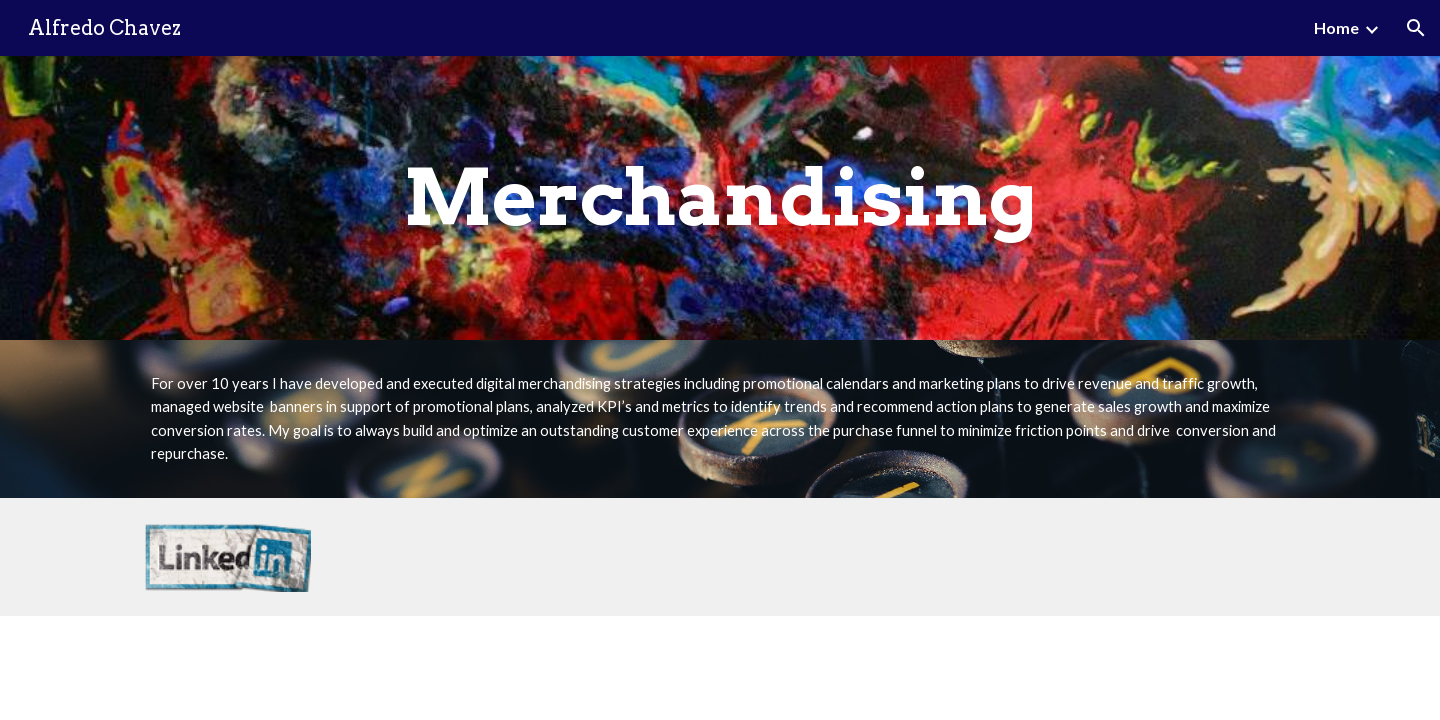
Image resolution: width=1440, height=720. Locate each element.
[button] (1416, 28)
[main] (720, 198)
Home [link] (1336, 27)
